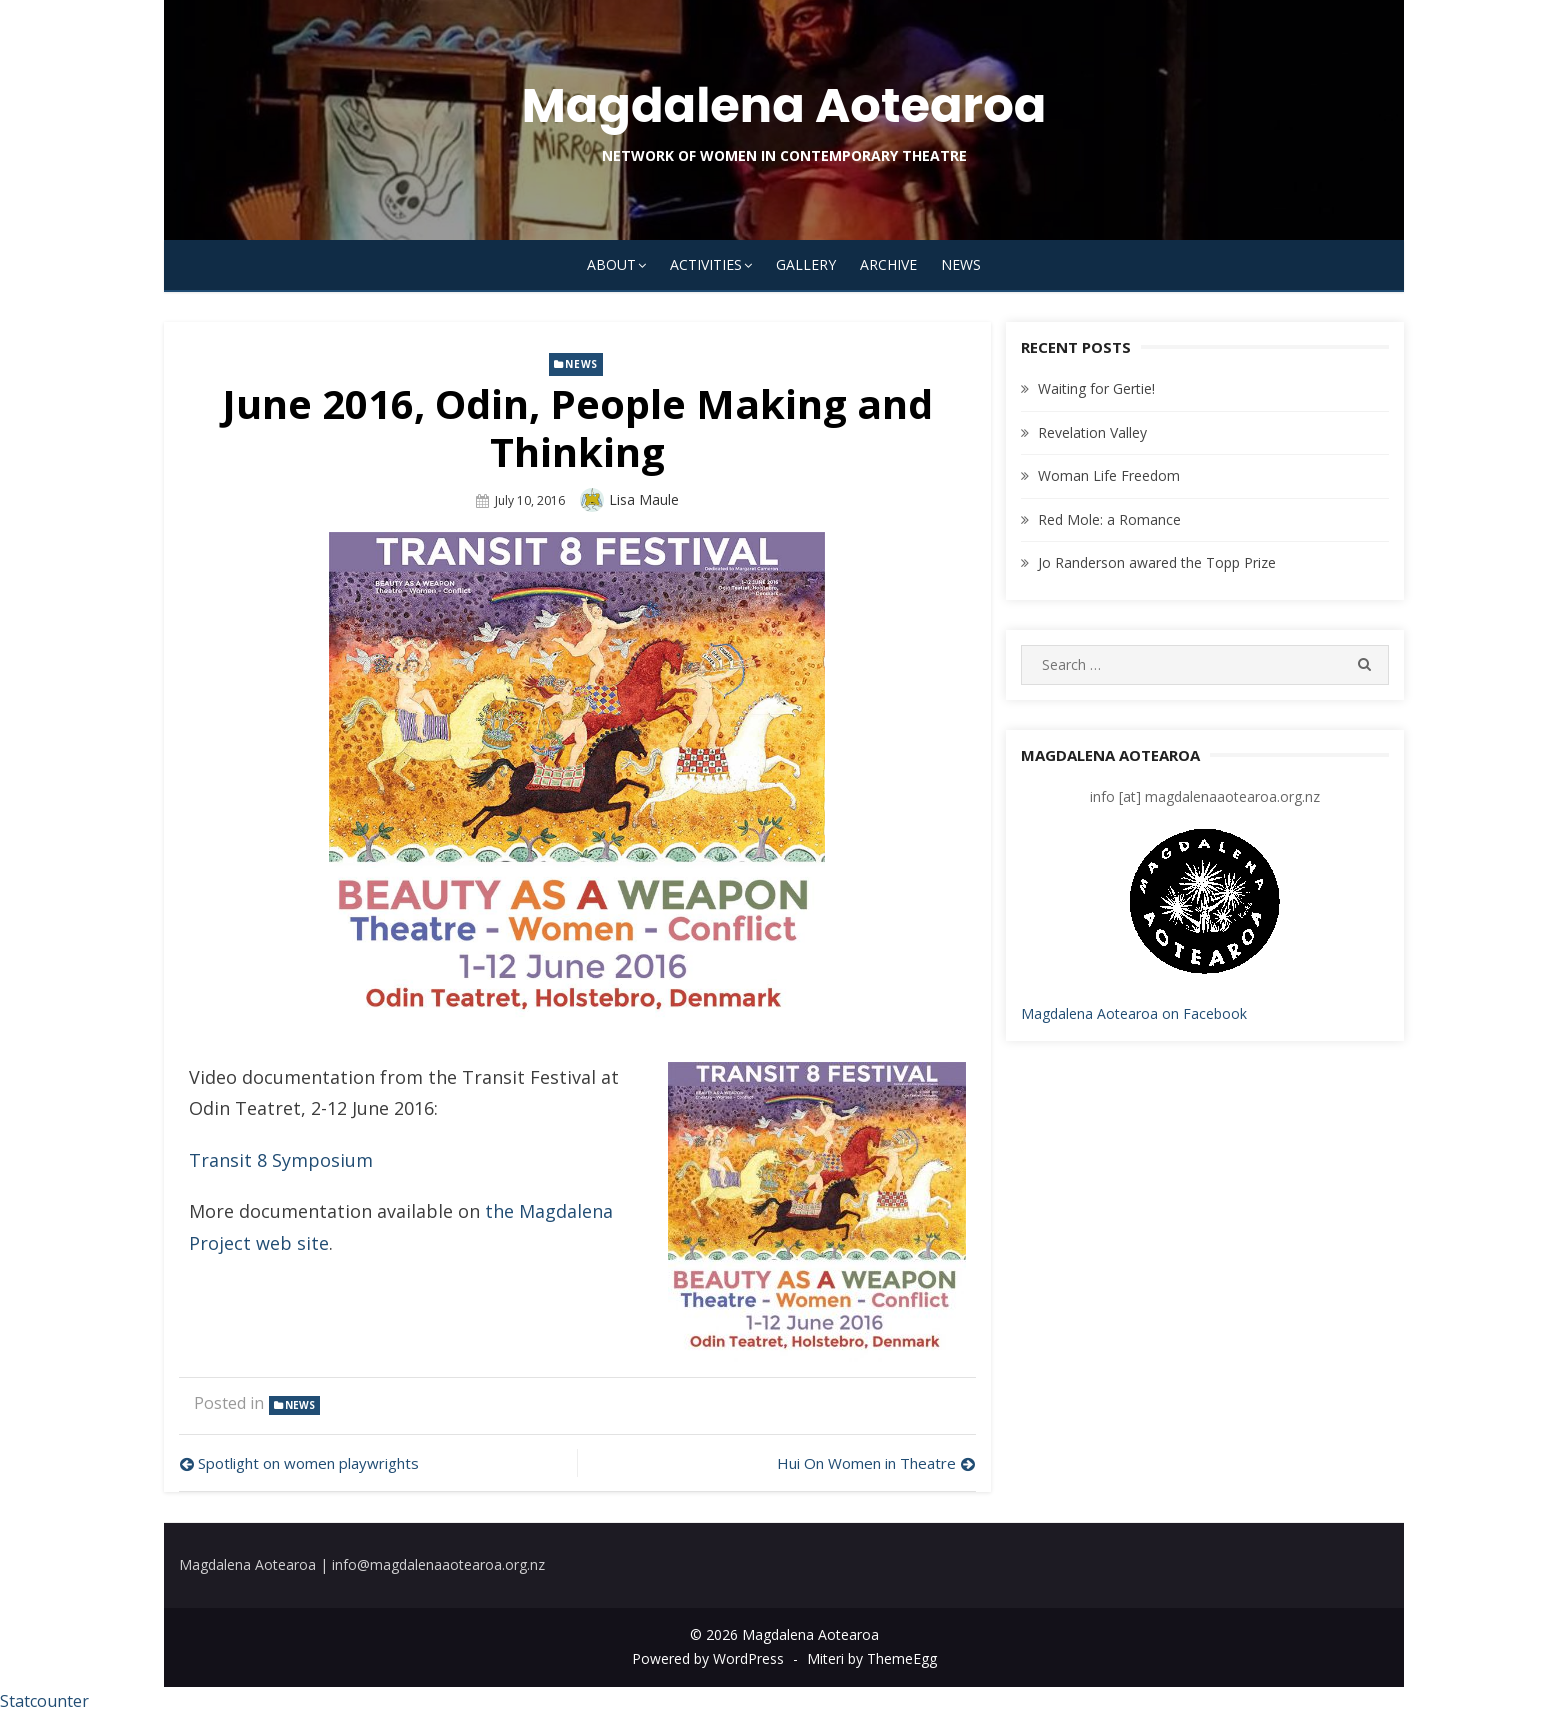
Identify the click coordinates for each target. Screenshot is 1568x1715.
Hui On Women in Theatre (866, 1463)
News (961, 264)
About (611, 264)
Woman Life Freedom (1109, 475)
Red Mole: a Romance (1109, 519)
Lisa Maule (644, 499)
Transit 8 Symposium (281, 1160)
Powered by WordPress (708, 1658)
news (581, 364)
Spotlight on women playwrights (308, 1463)
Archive (888, 264)
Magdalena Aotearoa (784, 105)
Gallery (806, 264)
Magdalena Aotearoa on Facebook (1134, 1013)
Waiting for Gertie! (1096, 388)
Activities (706, 264)
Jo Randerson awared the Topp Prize (1157, 562)
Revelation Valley (1092, 432)
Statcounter (44, 1701)
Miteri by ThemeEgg (872, 1658)
